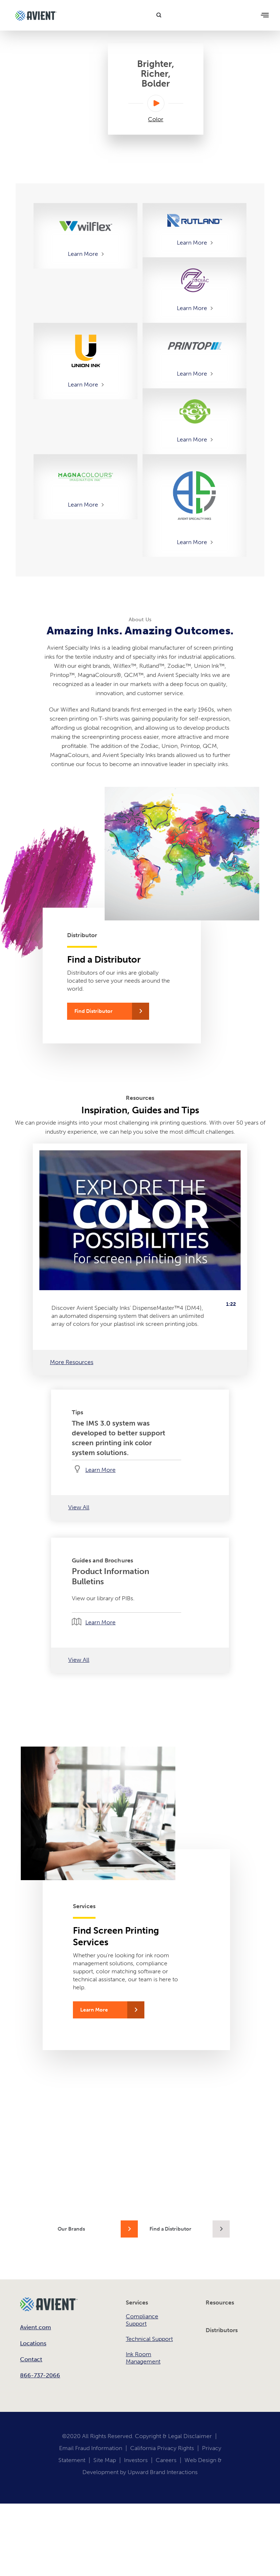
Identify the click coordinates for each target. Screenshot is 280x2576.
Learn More (83, 253)
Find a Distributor (170, 2229)
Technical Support (149, 2338)
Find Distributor (93, 1011)
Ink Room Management (143, 2358)
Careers (166, 2460)
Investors (136, 2460)
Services (137, 2302)
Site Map (104, 2460)
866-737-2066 (40, 2375)
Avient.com (35, 2327)
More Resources (71, 1362)
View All (78, 1507)
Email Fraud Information (90, 2448)
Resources (220, 2302)
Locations (33, 2343)
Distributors (222, 2330)
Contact (31, 2359)
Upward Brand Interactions (163, 2472)
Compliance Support (142, 2320)
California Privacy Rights (162, 2448)
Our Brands (71, 2229)
